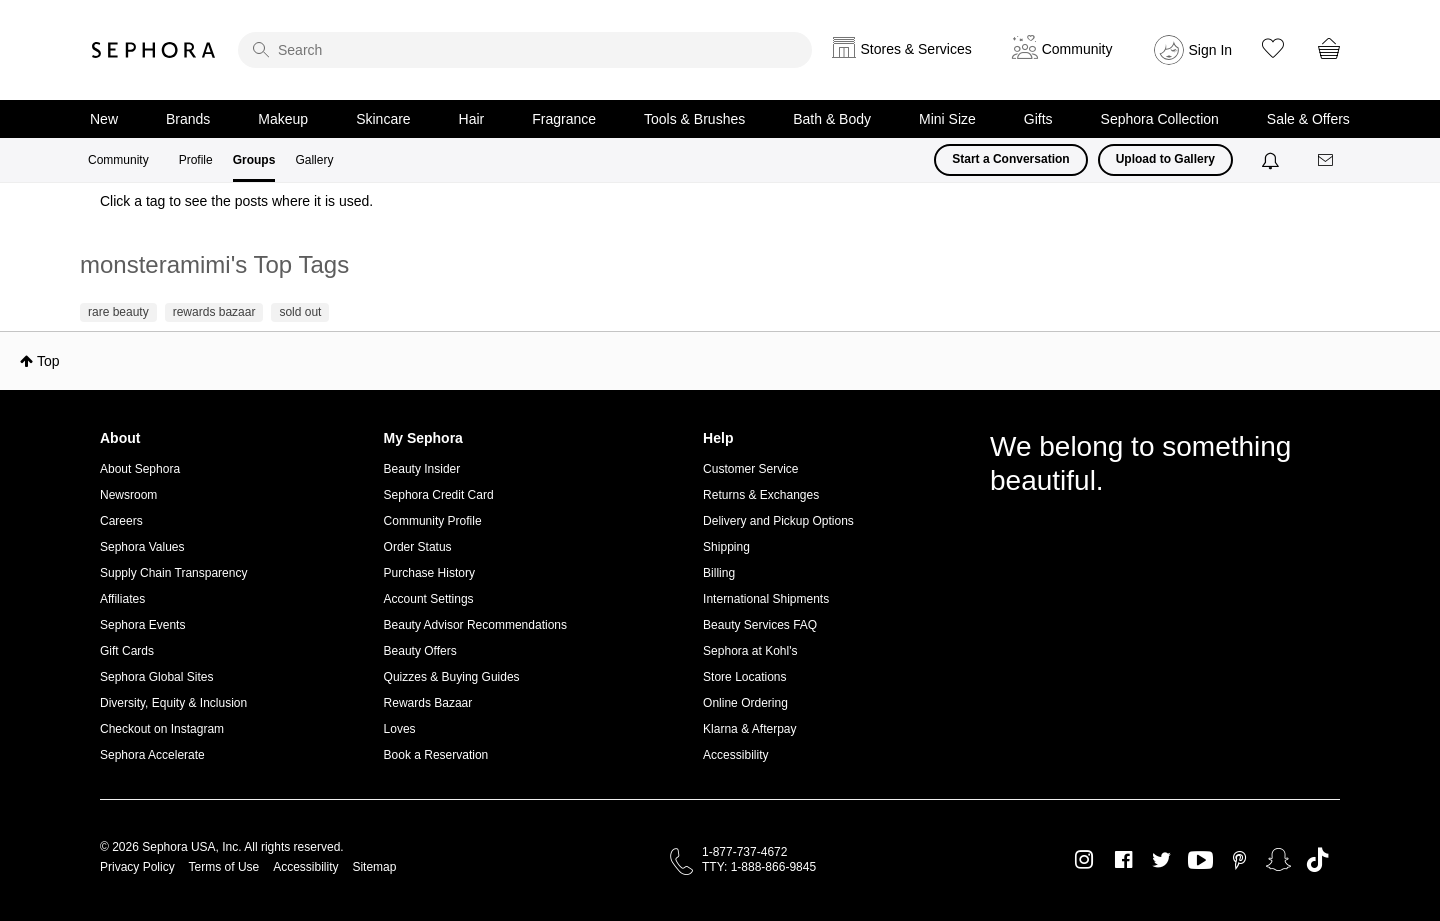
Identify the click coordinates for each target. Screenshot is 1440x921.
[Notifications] (1272, 160)
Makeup (283, 119)
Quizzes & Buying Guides (452, 677)
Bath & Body (832, 119)
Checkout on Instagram (162, 729)
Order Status (418, 547)
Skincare (383, 119)
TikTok (1317, 860)
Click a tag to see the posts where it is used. (236, 201)
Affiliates (122, 599)
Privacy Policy (137, 867)
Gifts (1038, 119)
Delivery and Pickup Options (778, 521)
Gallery (314, 160)
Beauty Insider (422, 469)
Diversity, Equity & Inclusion (173, 703)
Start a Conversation (1010, 159)
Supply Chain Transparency (173, 573)
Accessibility (735, 755)
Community (118, 160)
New (104, 119)
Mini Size (947, 119)
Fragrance (564, 119)
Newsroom (128, 495)
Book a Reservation (436, 755)
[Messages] (1327, 160)
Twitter (1161, 860)
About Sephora (140, 469)
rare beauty (118, 312)
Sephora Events (142, 625)
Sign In (1211, 50)
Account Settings (429, 599)
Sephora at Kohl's (750, 651)
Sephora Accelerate (152, 755)
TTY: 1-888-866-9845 (759, 867)
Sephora (154, 50)
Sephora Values (142, 547)
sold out (300, 312)
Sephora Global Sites (156, 677)
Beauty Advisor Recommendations (475, 625)
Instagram (1084, 860)
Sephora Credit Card (439, 495)
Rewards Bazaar (428, 703)
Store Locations (744, 677)
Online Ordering (745, 703)
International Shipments (766, 599)
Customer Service (750, 469)
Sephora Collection (1160, 119)
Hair (472, 119)
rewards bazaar (214, 312)
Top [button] (48, 361)
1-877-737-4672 (744, 852)
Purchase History (429, 573)
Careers (121, 521)
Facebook (1123, 860)
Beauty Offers (420, 651)
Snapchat (1278, 860)
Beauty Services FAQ (760, 625)
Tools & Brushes (694, 119)
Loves (400, 729)
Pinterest (1239, 860)
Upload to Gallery (1165, 159)
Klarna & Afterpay (749, 729)
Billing (719, 573)
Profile (196, 160)
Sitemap (374, 867)
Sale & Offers (1308, 119)
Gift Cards (127, 651)
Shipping (726, 547)
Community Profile (433, 521)
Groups (254, 160)
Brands (188, 119)
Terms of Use (224, 867)
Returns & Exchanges (761, 495)
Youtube (1200, 861)
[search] (525, 50)
